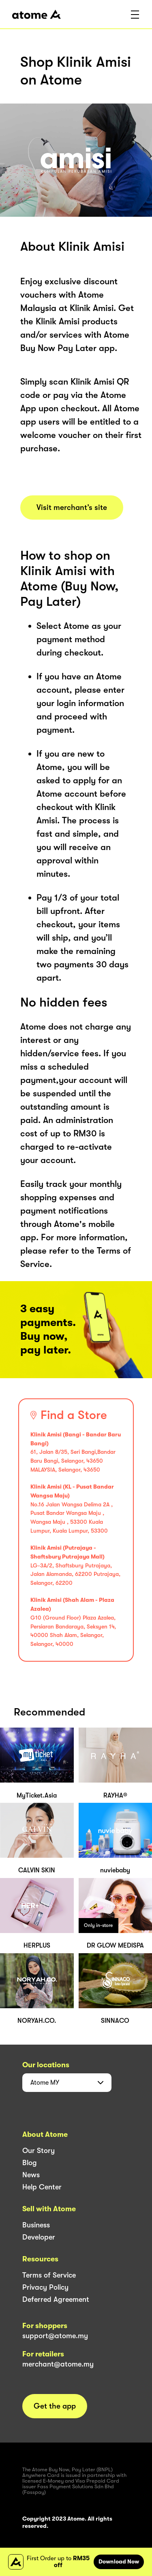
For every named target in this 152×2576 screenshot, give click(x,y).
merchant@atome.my (58, 2364)
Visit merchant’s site (71, 507)
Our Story (38, 2151)
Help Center (42, 2187)
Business (36, 2225)
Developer (38, 2237)
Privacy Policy (45, 2287)
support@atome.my (55, 2336)
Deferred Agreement (55, 2299)
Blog (29, 2163)
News (31, 2175)
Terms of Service (49, 2275)
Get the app (55, 2406)
